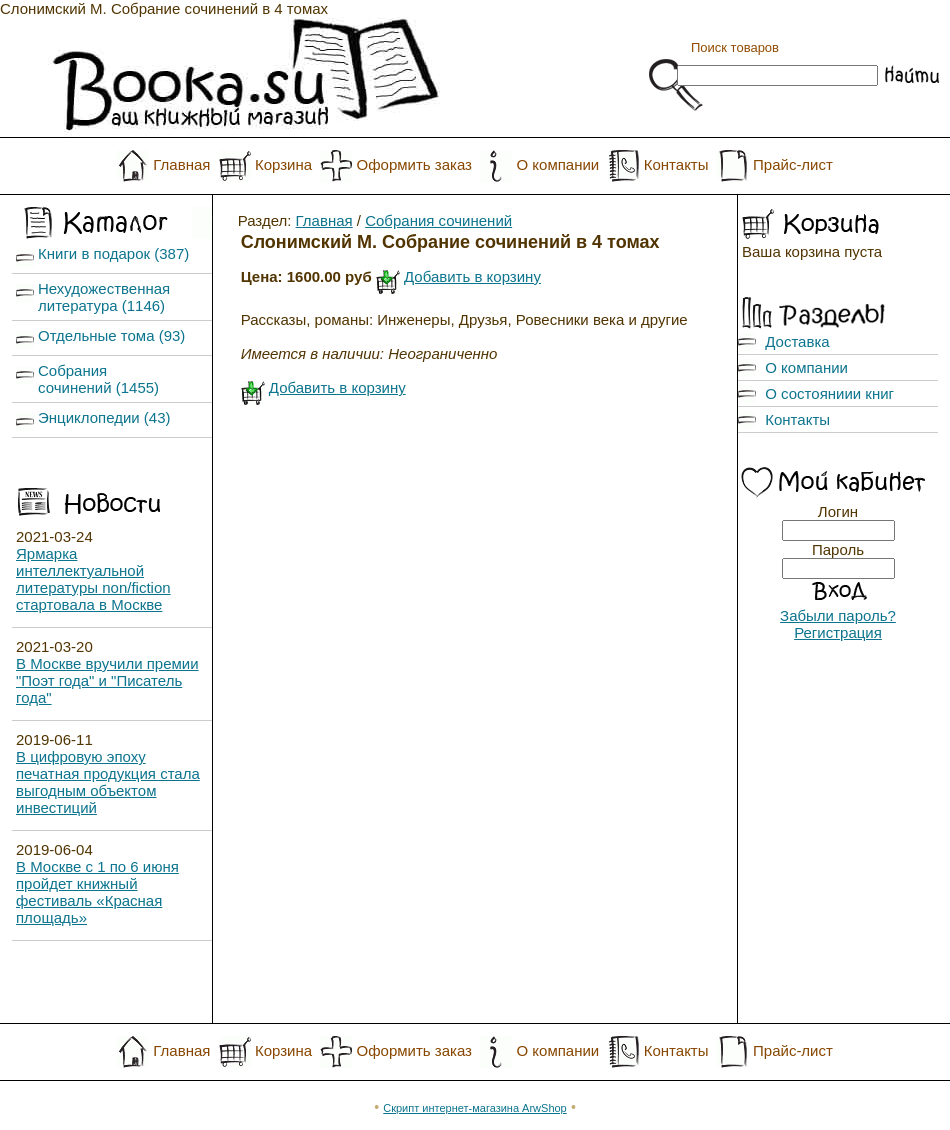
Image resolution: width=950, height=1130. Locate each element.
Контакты (676, 164)
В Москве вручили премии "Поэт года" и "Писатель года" (107, 680)
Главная (181, 164)
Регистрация (838, 632)
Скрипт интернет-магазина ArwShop (474, 1108)
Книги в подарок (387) (113, 253)
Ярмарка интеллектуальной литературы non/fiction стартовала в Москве (93, 579)
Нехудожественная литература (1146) (104, 297)
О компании (557, 164)
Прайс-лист (793, 164)
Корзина (283, 164)
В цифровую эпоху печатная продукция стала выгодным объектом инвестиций (108, 782)
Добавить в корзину (472, 276)
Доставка (797, 341)
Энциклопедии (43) (104, 417)
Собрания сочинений (438, 220)
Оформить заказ (414, 164)
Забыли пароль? (838, 615)
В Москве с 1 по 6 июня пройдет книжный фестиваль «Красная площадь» (97, 892)
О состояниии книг (829, 393)
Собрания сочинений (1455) (98, 379)
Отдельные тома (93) (111, 335)
